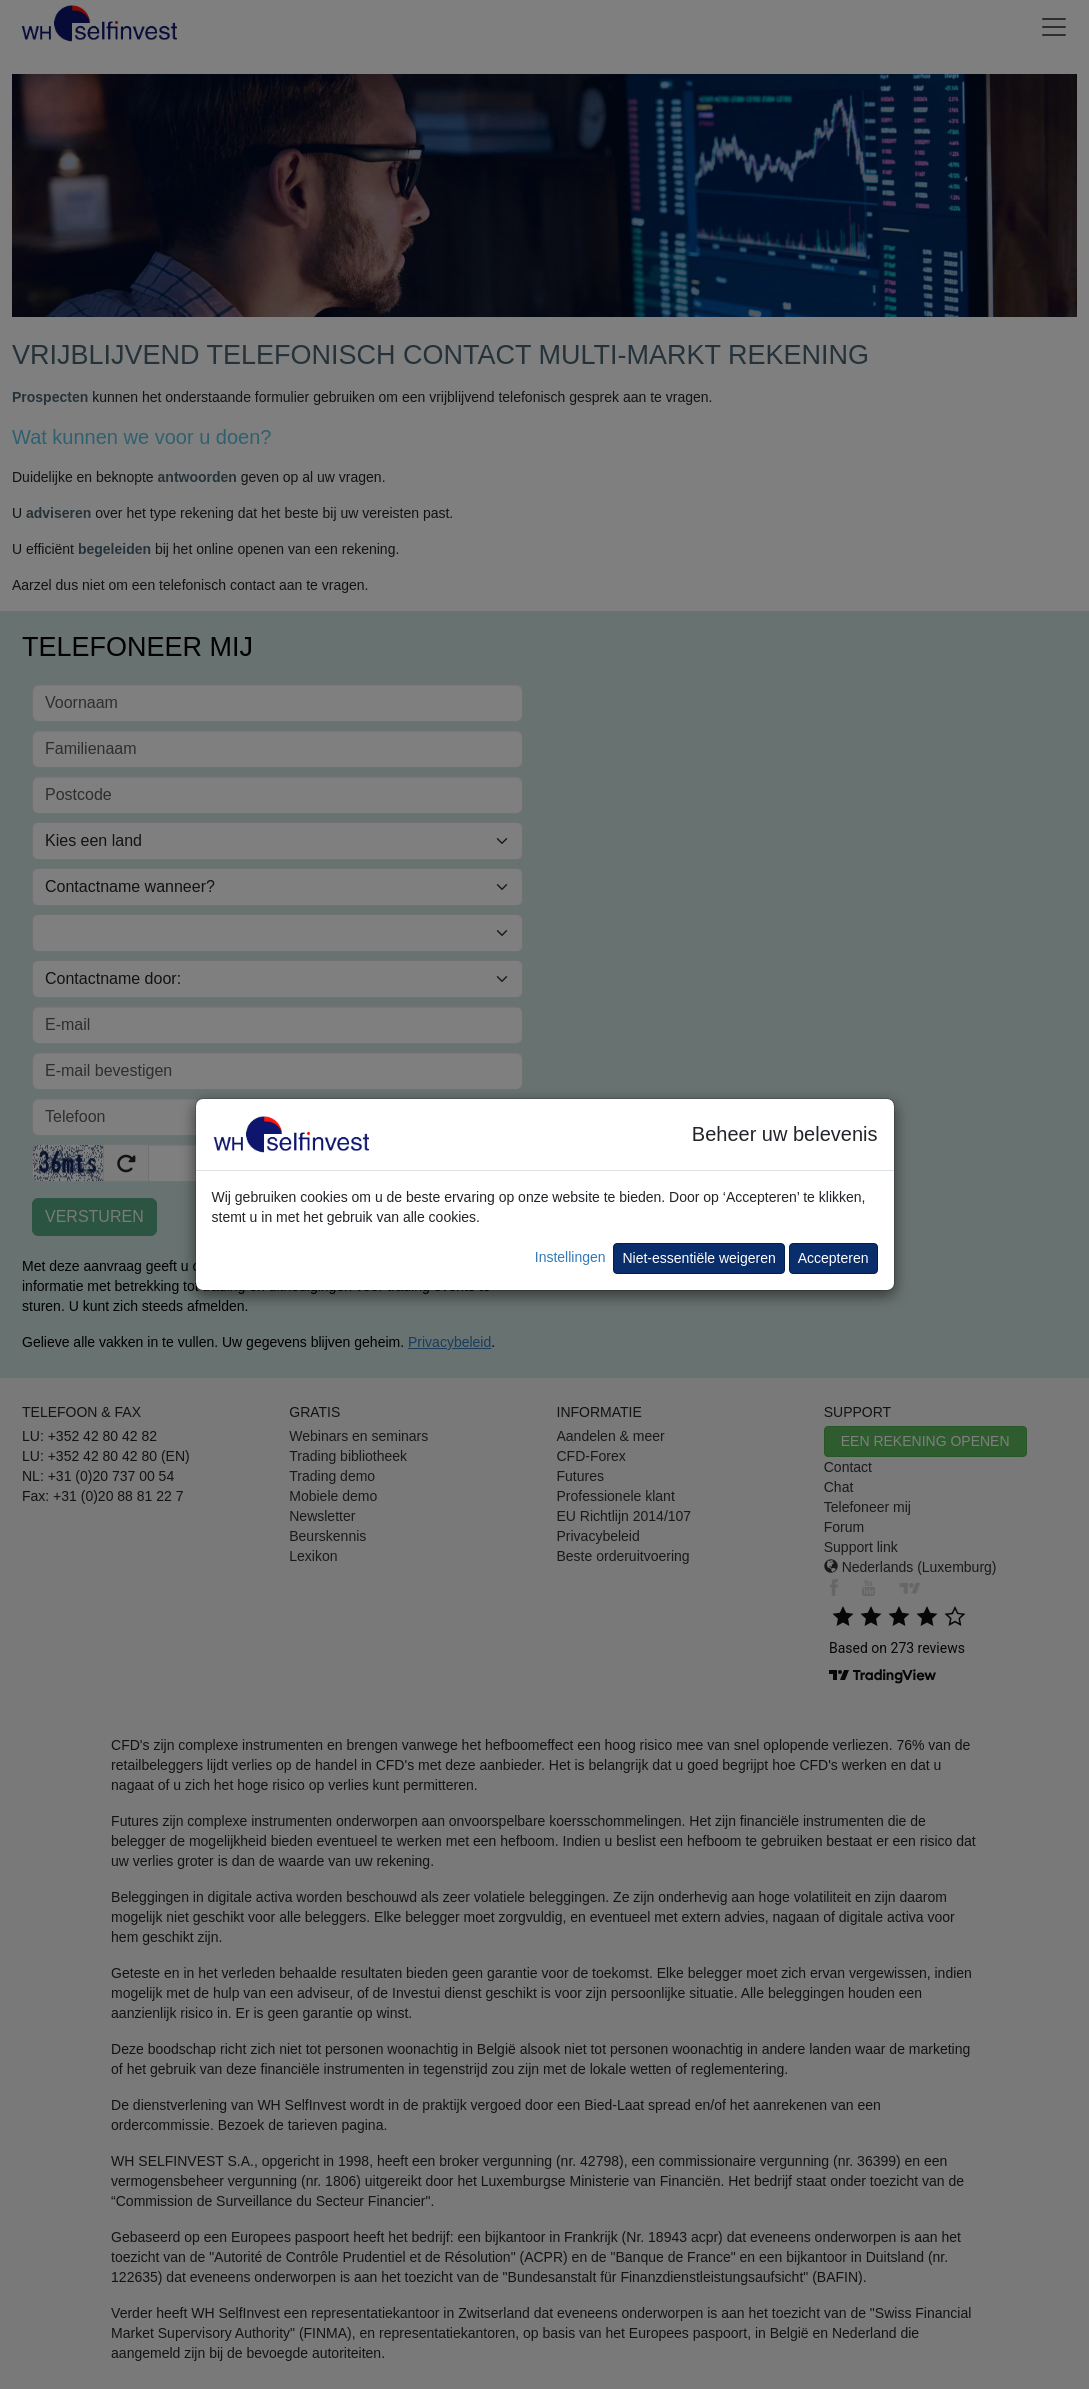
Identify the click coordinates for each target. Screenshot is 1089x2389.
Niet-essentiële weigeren (698, 1258)
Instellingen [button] (570, 1257)
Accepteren (833, 1258)
